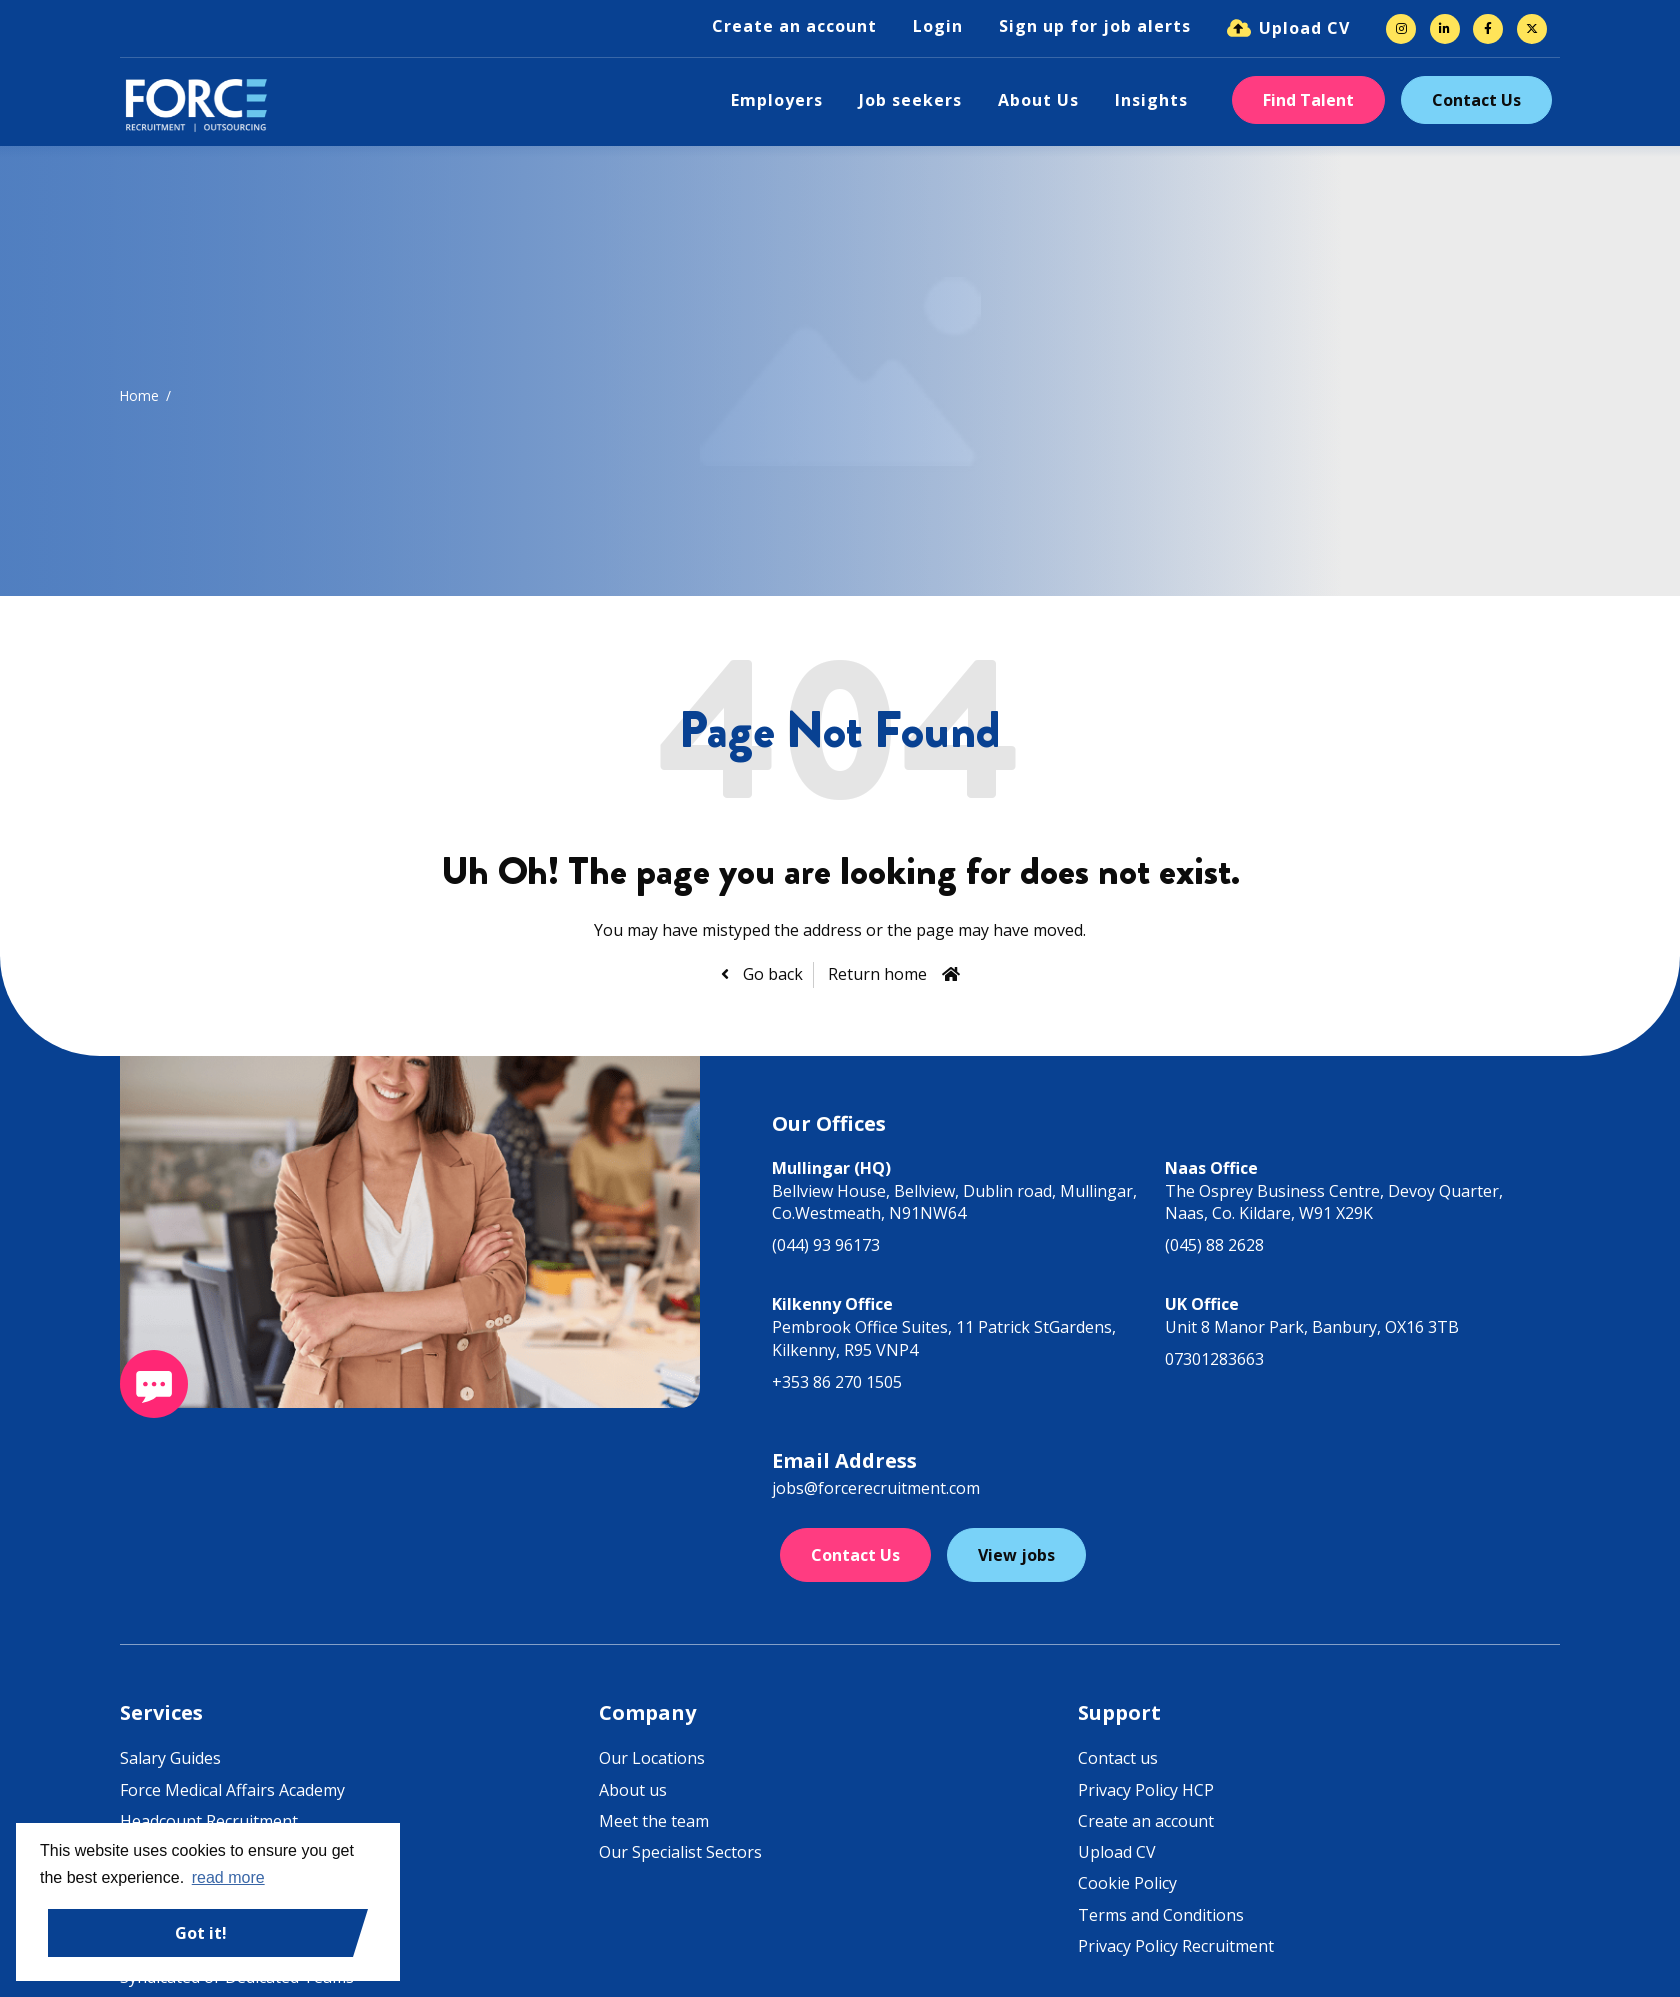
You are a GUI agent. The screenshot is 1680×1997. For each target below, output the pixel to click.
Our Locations (652, 1758)
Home (139, 395)
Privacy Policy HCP (1146, 1790)
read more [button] (228, 1877)
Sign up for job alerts (1095, 26)
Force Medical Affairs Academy (232, 1790)
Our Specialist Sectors (680, 1852)
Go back (771, 974)
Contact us (1118, 1758)
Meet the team (654, 1821)
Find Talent (1308, 100)
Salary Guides (170, 1758)
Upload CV (1304, 28)
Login (938, 26)
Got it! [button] (201, 1933)
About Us (1038, 100)
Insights (1151, 100)
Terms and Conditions (1161, 1915)
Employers (777, 100)
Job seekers (910, 100)
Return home (877, 974)
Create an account (794, 26)
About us (633, 1790)
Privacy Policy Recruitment (1176, 1946)
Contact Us (1476, 100)
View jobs (1016, 1555)
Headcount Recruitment (209, 1821)
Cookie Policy (1127, 1883)
